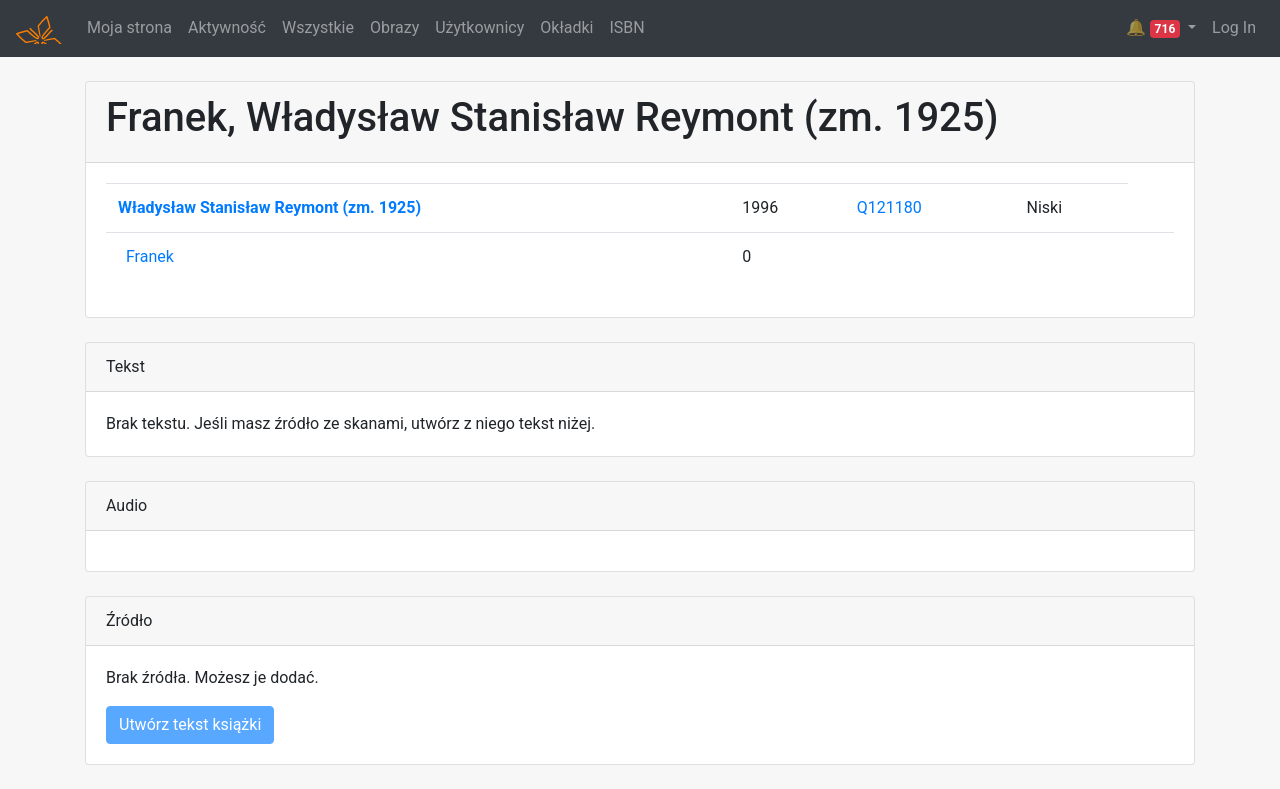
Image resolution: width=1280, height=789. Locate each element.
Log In (1234, 27)
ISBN (626, 27)
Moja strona (129, 27)
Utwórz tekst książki (190, 724)
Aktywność (227, 27)
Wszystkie (318, 27)
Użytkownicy (479, 27)
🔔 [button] (1155, 28)
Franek (150, 256)
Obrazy (394, 27)
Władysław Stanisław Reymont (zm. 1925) (269, 207)
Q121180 (889, 207)
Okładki (566, 27)
